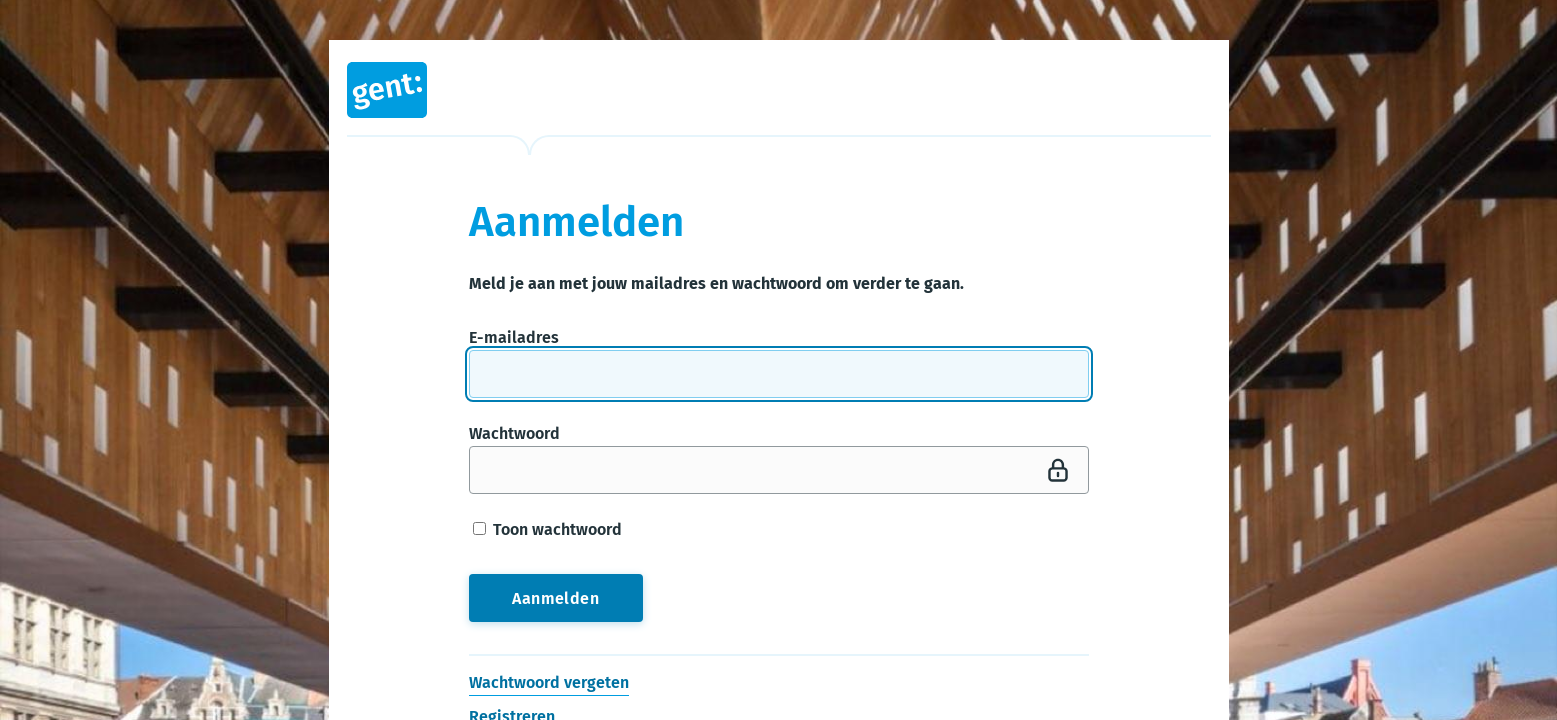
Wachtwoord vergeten (549, 682)
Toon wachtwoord (547, 529)
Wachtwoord (514, 433)
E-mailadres (514, 337)
